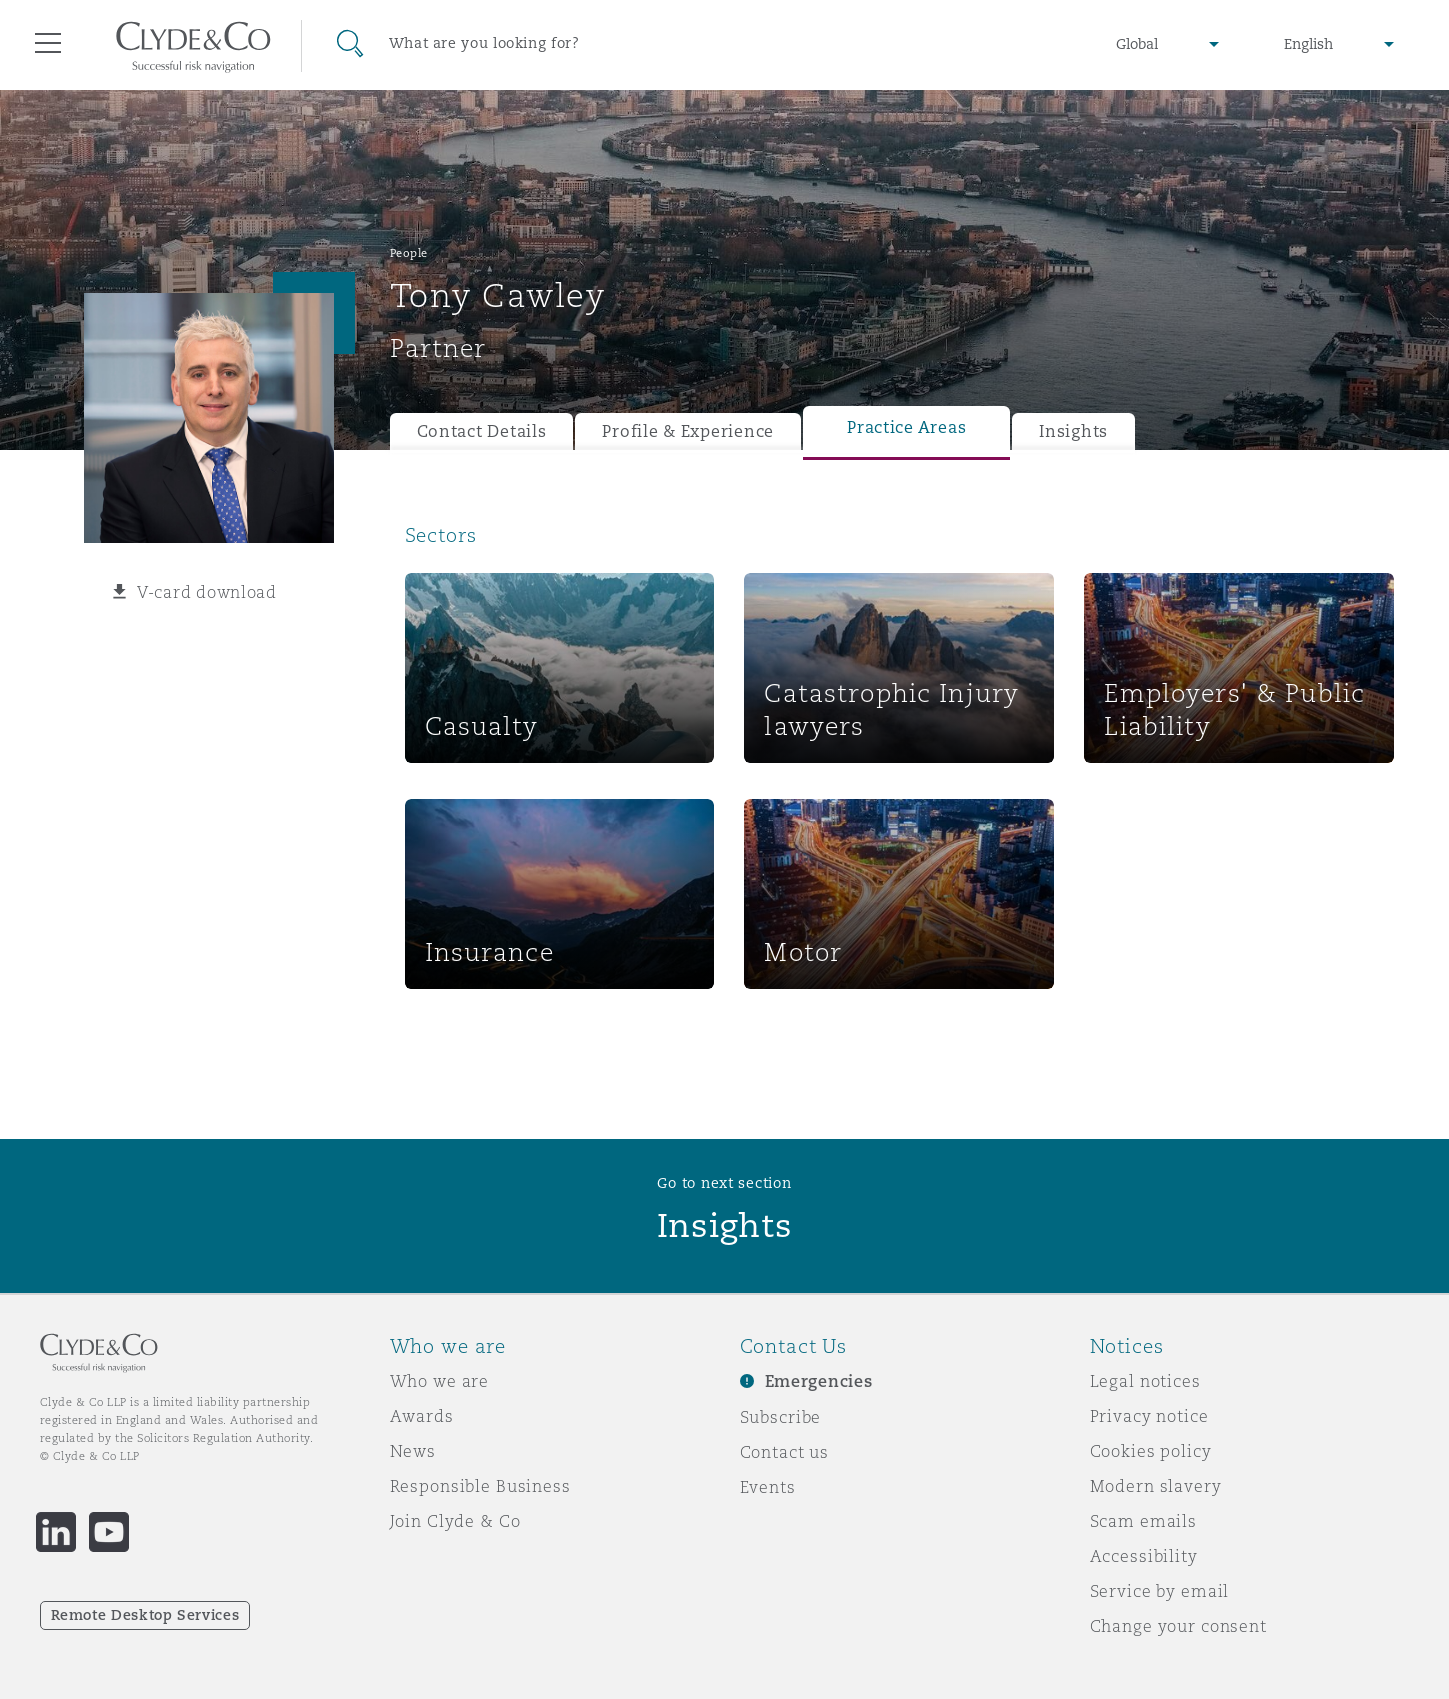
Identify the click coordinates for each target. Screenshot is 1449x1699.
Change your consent (1178, 1626)
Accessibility (1144, 1556)
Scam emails (1143, 1521)
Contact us (785, 1452)
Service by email (1160, 1591)
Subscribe (781, 1417)
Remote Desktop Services (145, 1615)
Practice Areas (906, 427)
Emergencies (819, 1381)
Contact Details (482, 431)
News (413, 1451)
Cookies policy (1151, 1451)
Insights (1073, 431)
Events (768, 1487)
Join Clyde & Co (455, 1521)
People (409, 253)
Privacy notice (1149, 1416)
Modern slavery (1156, 1486)
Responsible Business (480, 1486)
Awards (422, 1416)
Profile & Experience (688, 431)
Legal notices (1145, 1381)
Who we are (440, 1381)
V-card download (207, 592)
